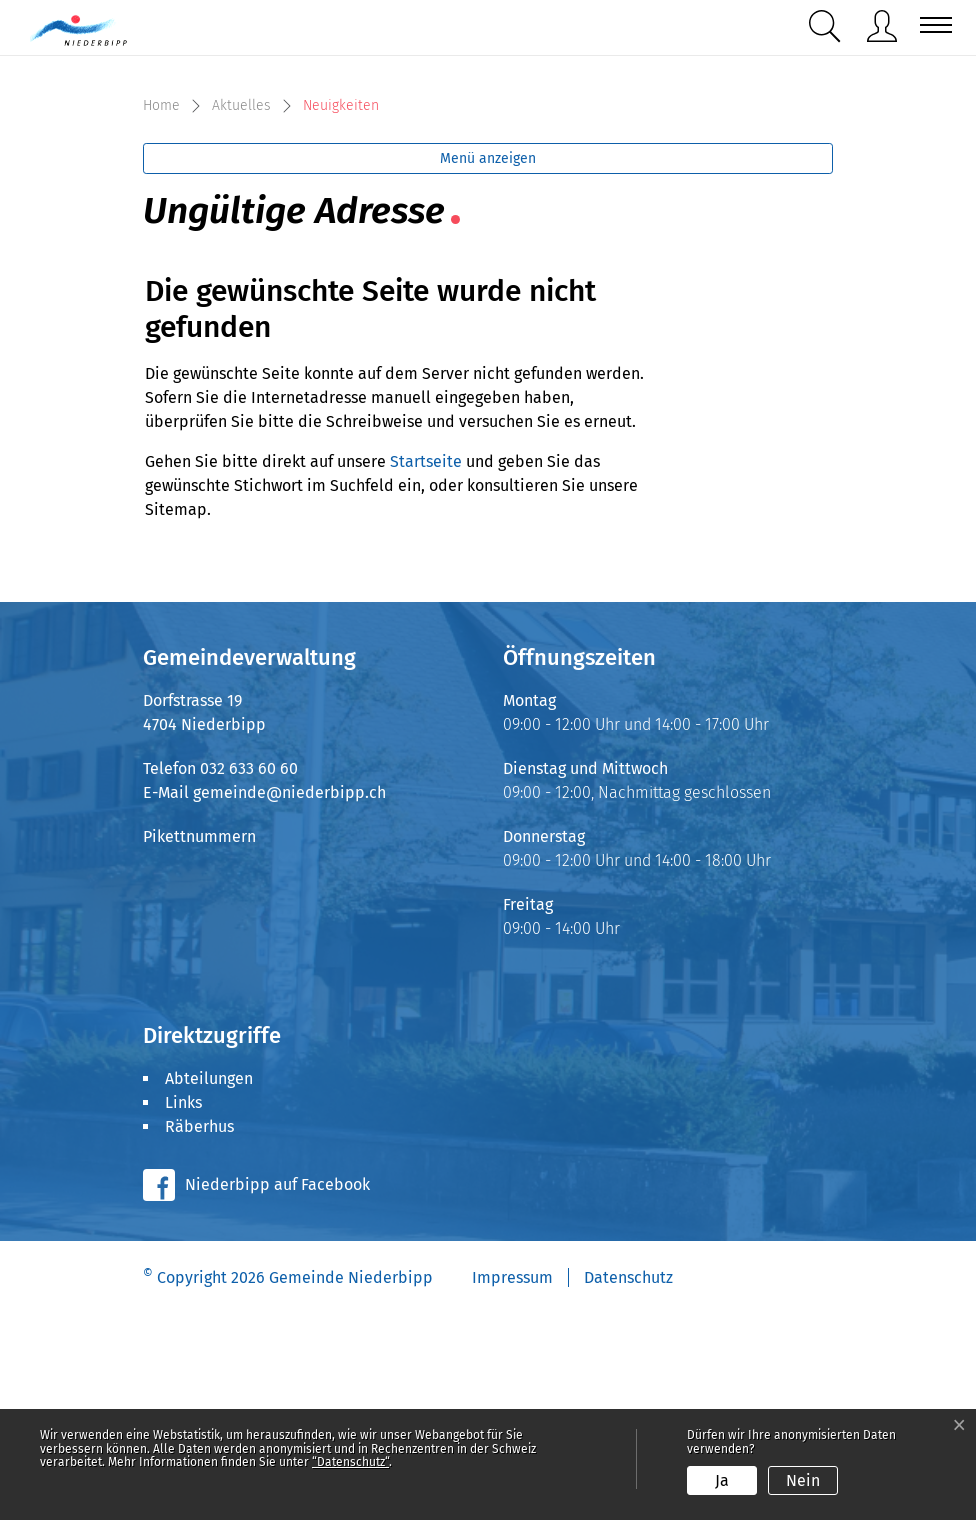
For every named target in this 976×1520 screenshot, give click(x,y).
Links (183, 1307)
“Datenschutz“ (350, 1462)
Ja (722, 1480)
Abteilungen (209, 1283)
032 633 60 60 (249, 973)
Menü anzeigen (488, 363)
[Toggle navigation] (930, 25)
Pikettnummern (199, 1041)
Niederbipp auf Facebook (277, 1389)
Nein (803, 1480)
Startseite (426, 666)
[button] (829, 26)
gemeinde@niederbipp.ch (289, 997)
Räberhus (199, 1331)
